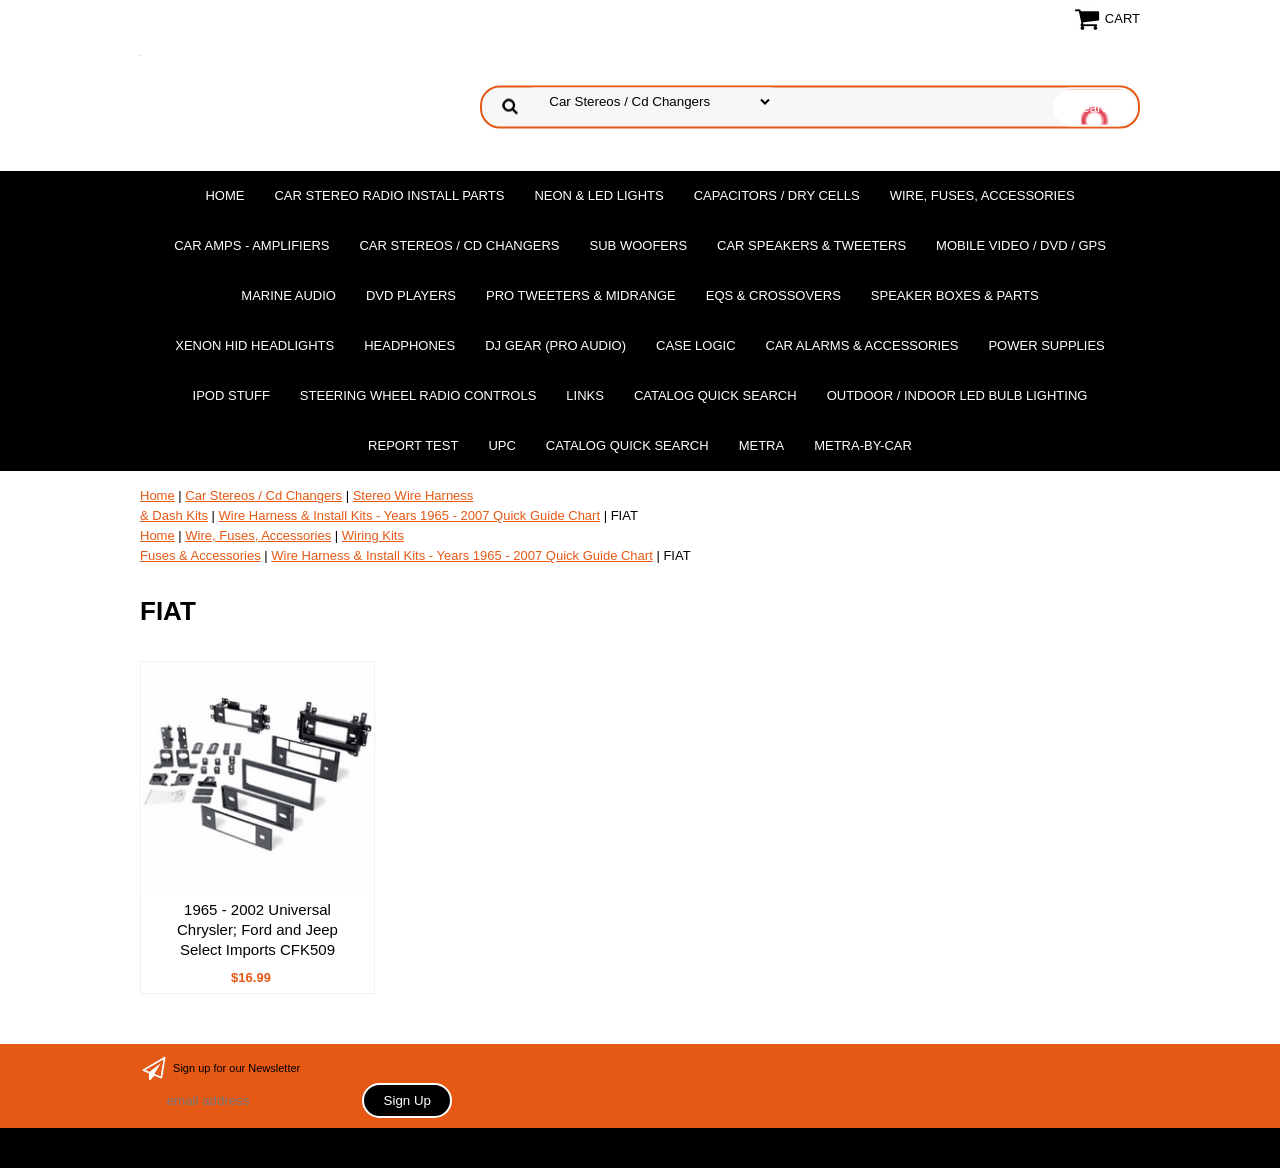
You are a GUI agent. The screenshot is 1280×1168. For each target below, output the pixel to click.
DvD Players (411, 295)
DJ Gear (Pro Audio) (555, 345)
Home (224, 195)
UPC (501, 445)
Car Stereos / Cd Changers (459, 245)
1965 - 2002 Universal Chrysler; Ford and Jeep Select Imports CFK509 (257, 929)
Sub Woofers (639, 245)
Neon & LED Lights (598, 195)
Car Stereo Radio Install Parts (389, 195)
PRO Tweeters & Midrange (581, 295)
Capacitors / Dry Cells (777, 195)
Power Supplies (1046, 345)
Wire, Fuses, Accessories (982, 195)
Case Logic (695, 345)
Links (585, 395)
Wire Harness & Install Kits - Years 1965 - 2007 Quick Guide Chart (410, 515)
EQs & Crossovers (773, 295)
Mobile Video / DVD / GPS (1021, 245)
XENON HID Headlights (254, 345)
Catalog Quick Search (715, 395)
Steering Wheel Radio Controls (418, 395)
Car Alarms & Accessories (862, 345)
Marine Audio (288, 295)
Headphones (409, 345)
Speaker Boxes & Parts (955, 295)
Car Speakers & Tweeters (811, 245)
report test (413, 445)
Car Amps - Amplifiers (251, 245)
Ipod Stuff (231, 395)
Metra (762, 445)
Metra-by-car (863, 445)
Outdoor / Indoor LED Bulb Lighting (957, 395)
